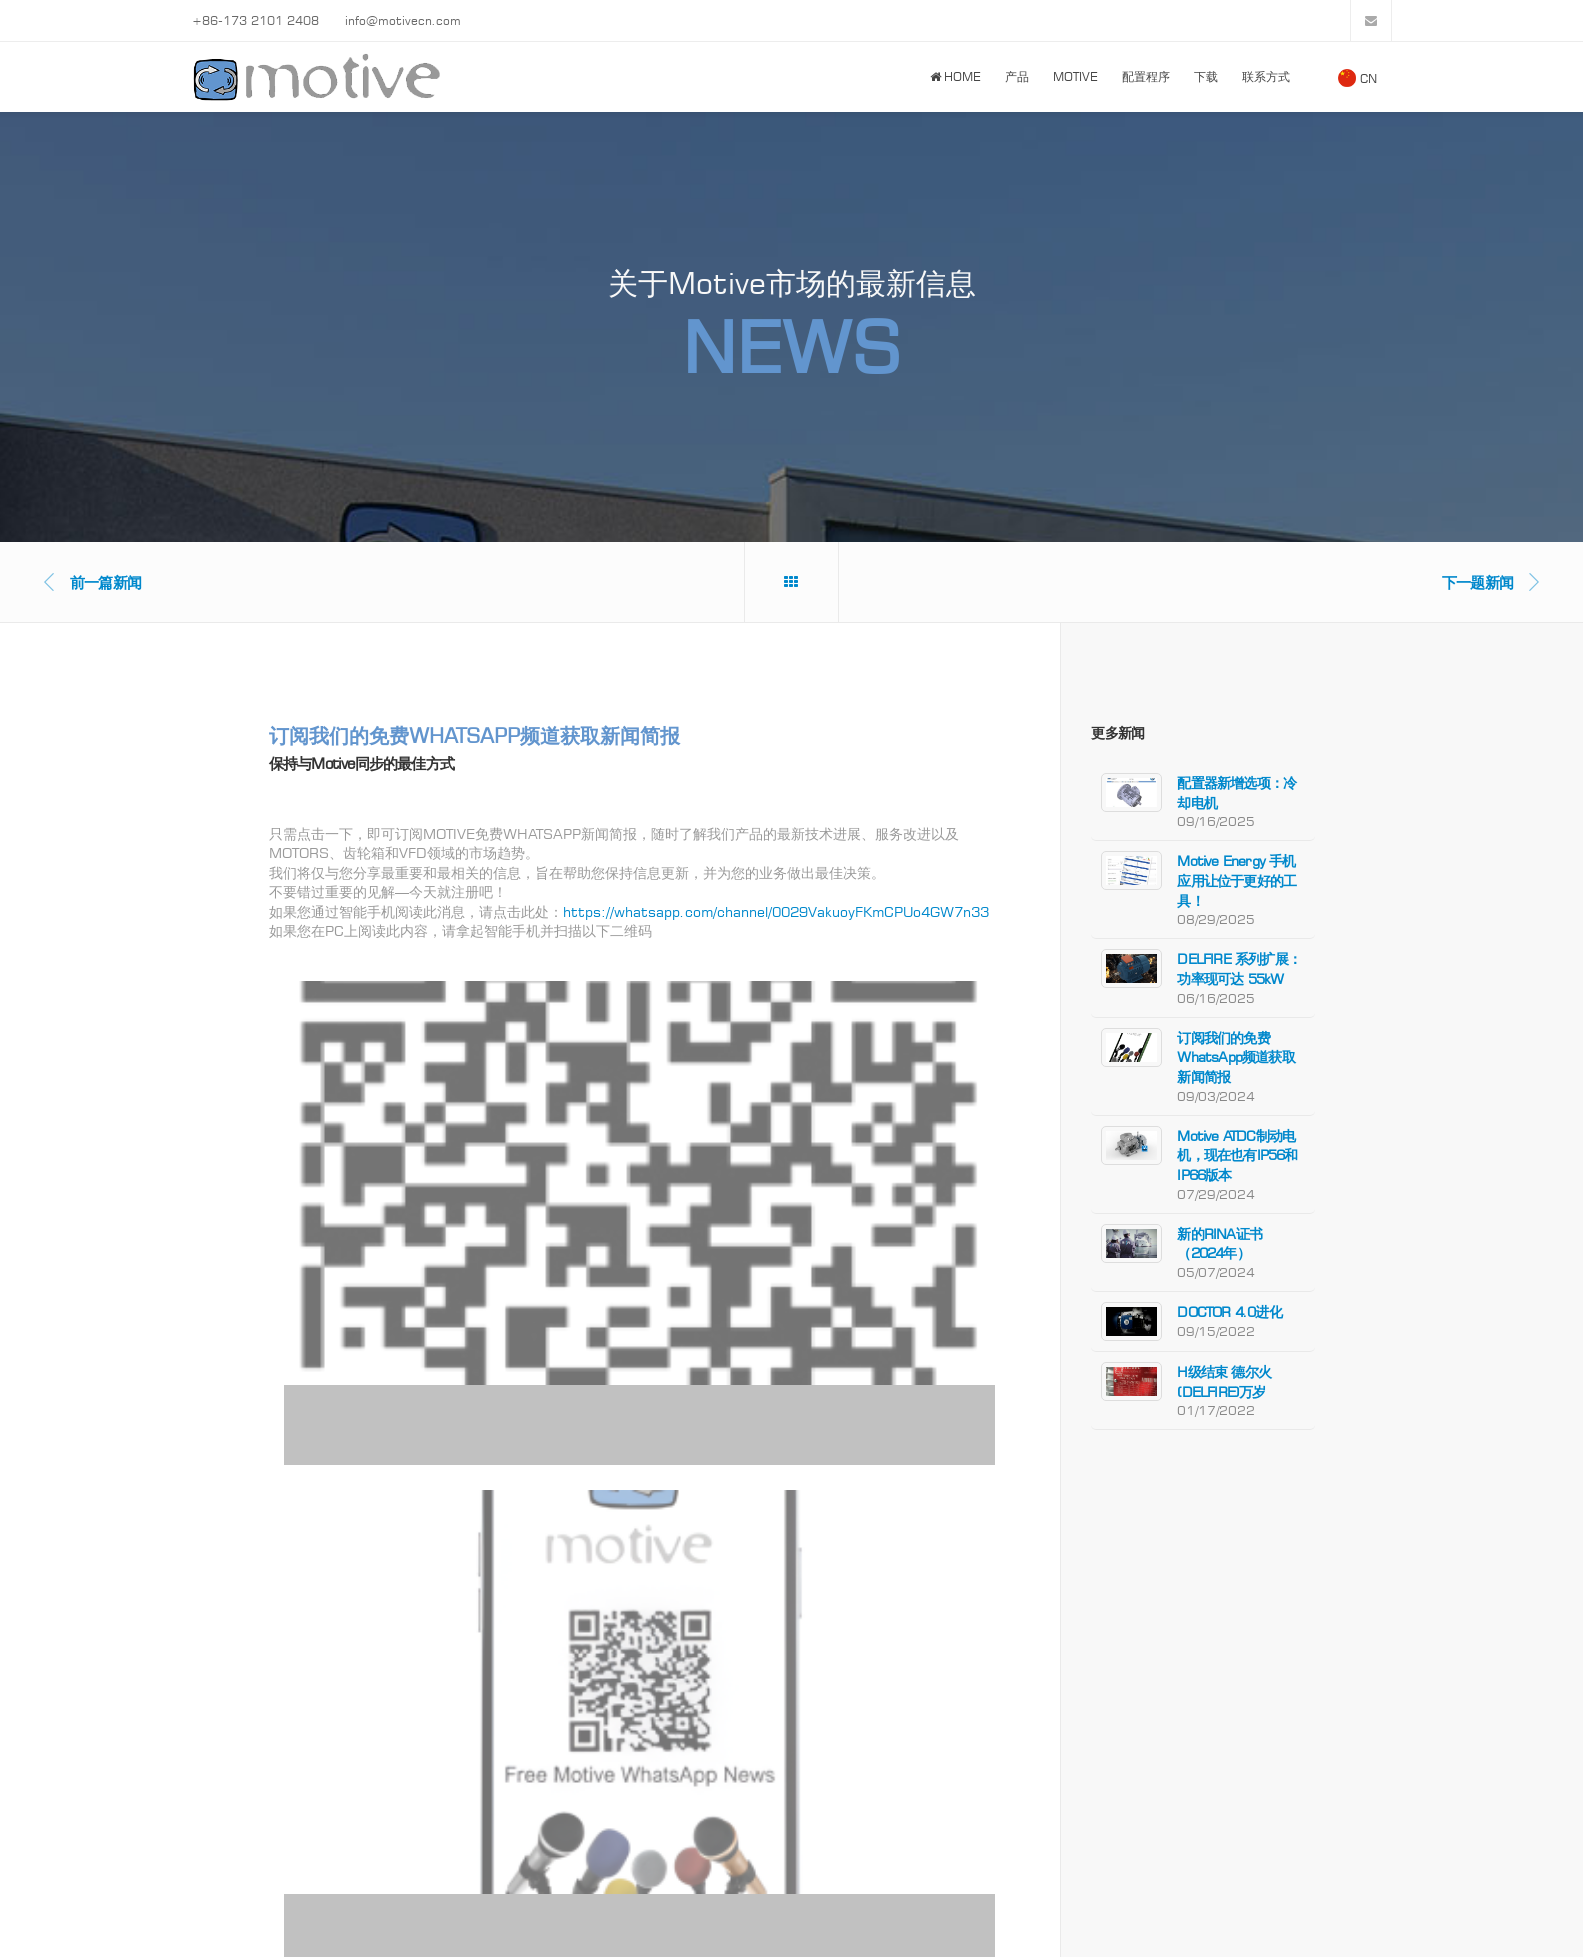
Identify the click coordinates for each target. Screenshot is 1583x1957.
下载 (1206, 76)
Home (955, 76)
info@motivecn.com (403, 20)
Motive (1075, 76)
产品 (1017, 76)
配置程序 (1146, 76)
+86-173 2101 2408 (255, 20)
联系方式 (1266, 76)
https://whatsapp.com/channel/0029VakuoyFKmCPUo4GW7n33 (776, 911)
